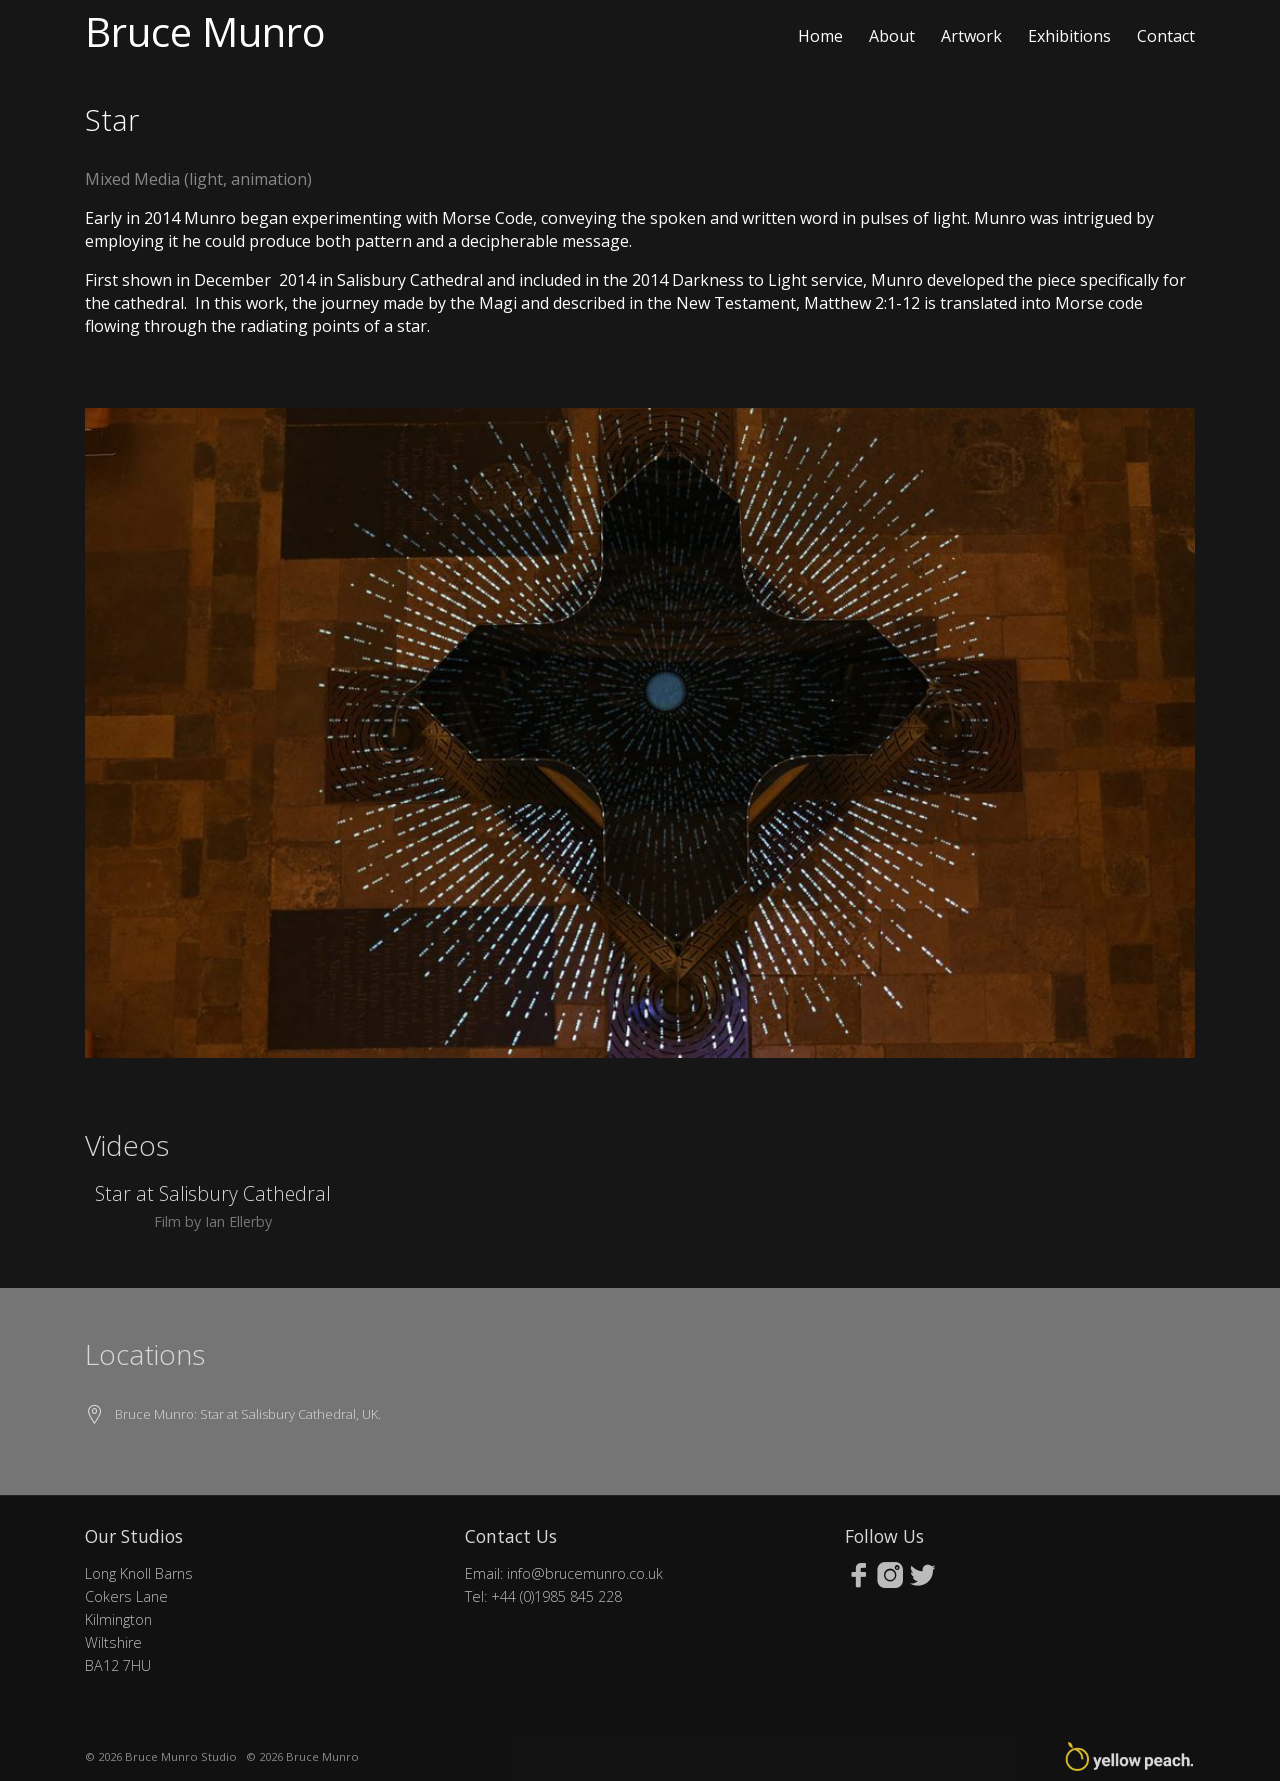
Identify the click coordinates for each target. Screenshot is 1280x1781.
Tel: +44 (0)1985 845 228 (543, 1596)
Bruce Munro (205, 31)
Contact (1166, 36)
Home (820, 36)
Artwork (971, 36)
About (892, 36)
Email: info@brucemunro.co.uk (564, 1573)
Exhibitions (1069, 36)
